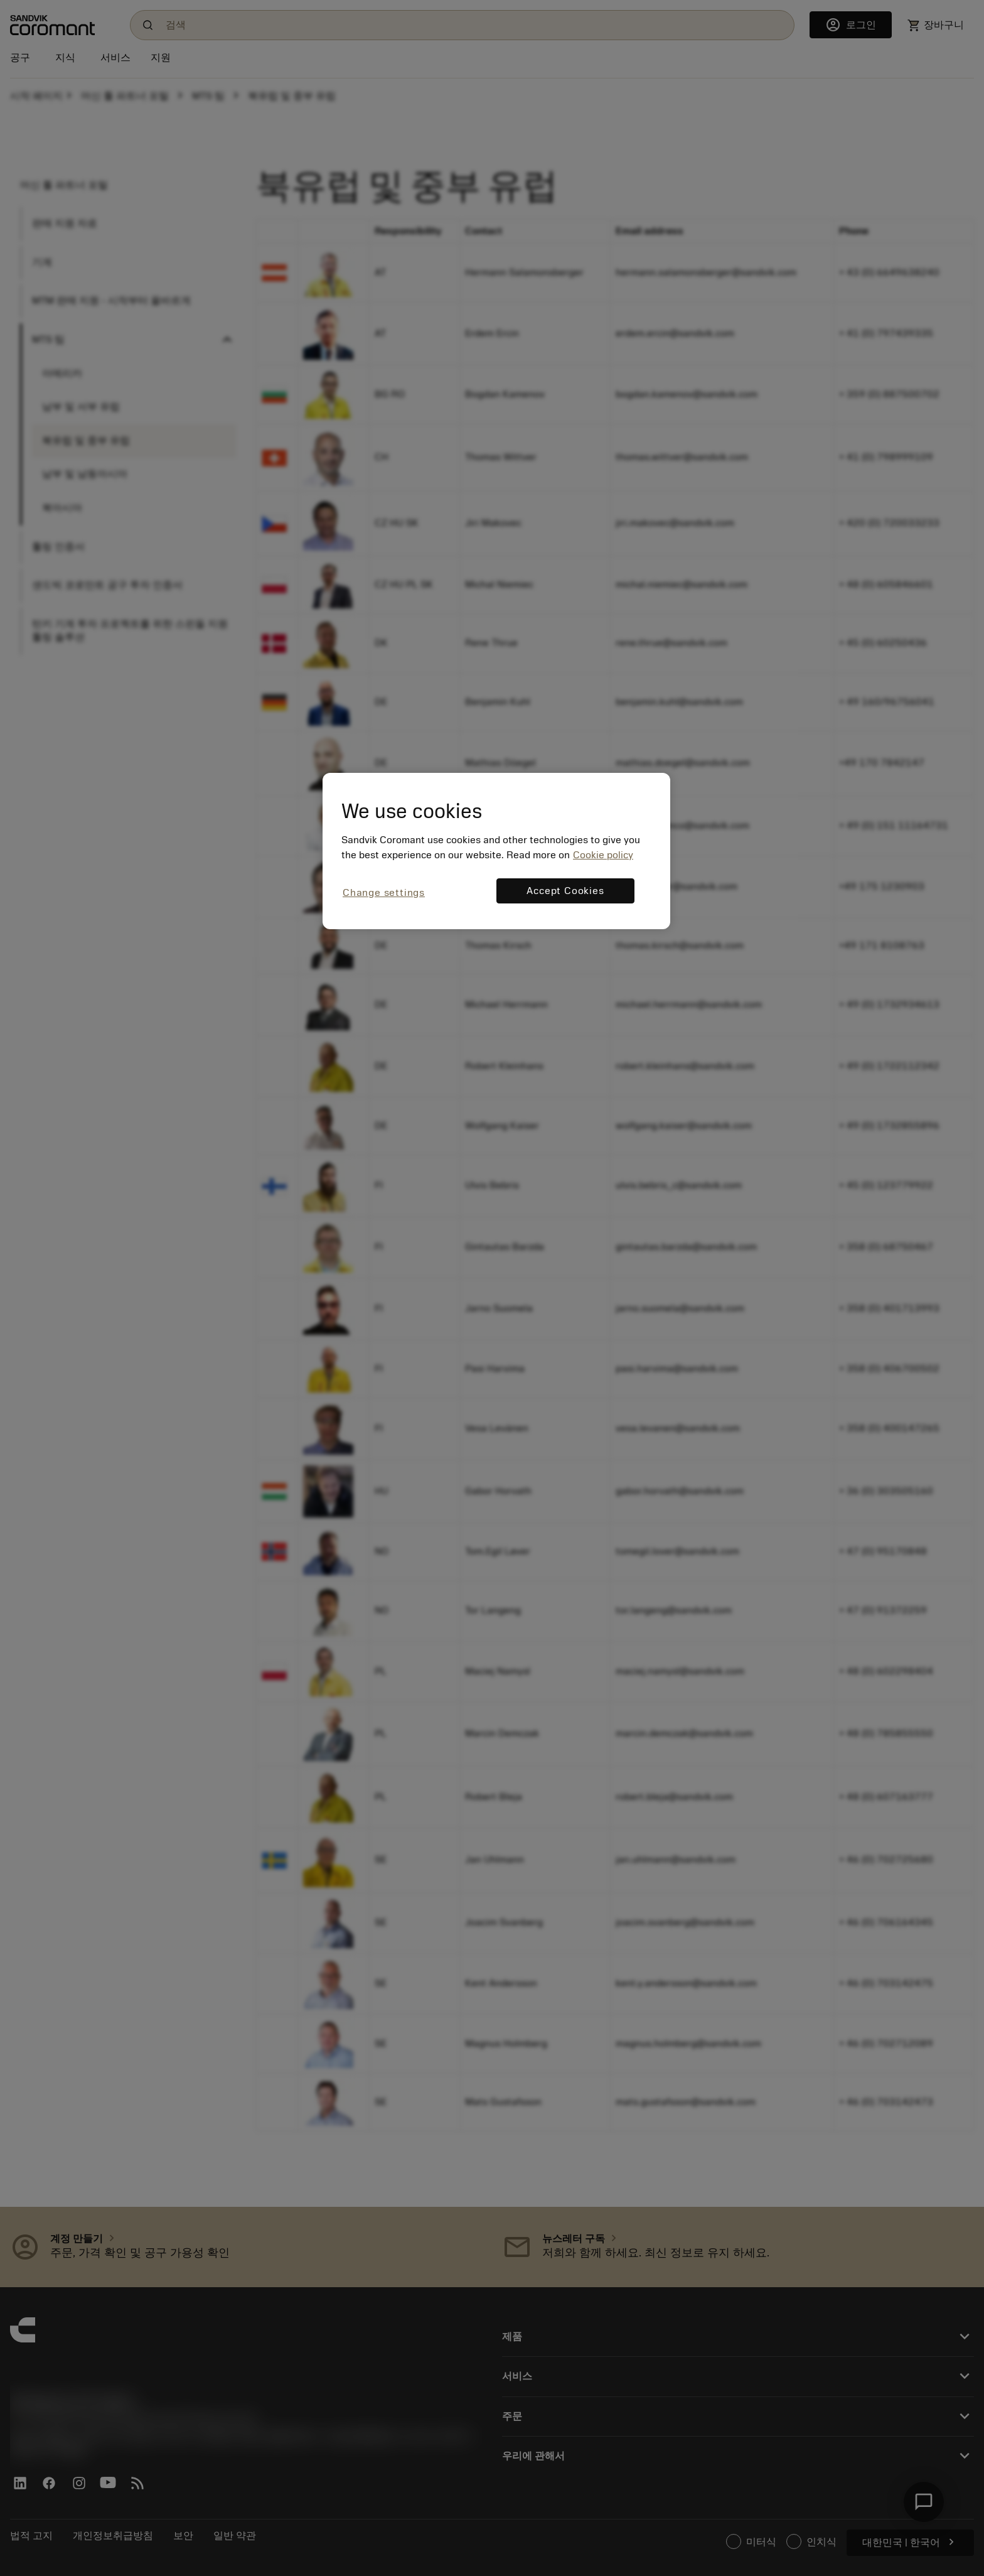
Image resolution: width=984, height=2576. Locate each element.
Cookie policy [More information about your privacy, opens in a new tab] (603, 855)
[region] (496, 851)
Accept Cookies (565, 891)
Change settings (384, 893)
